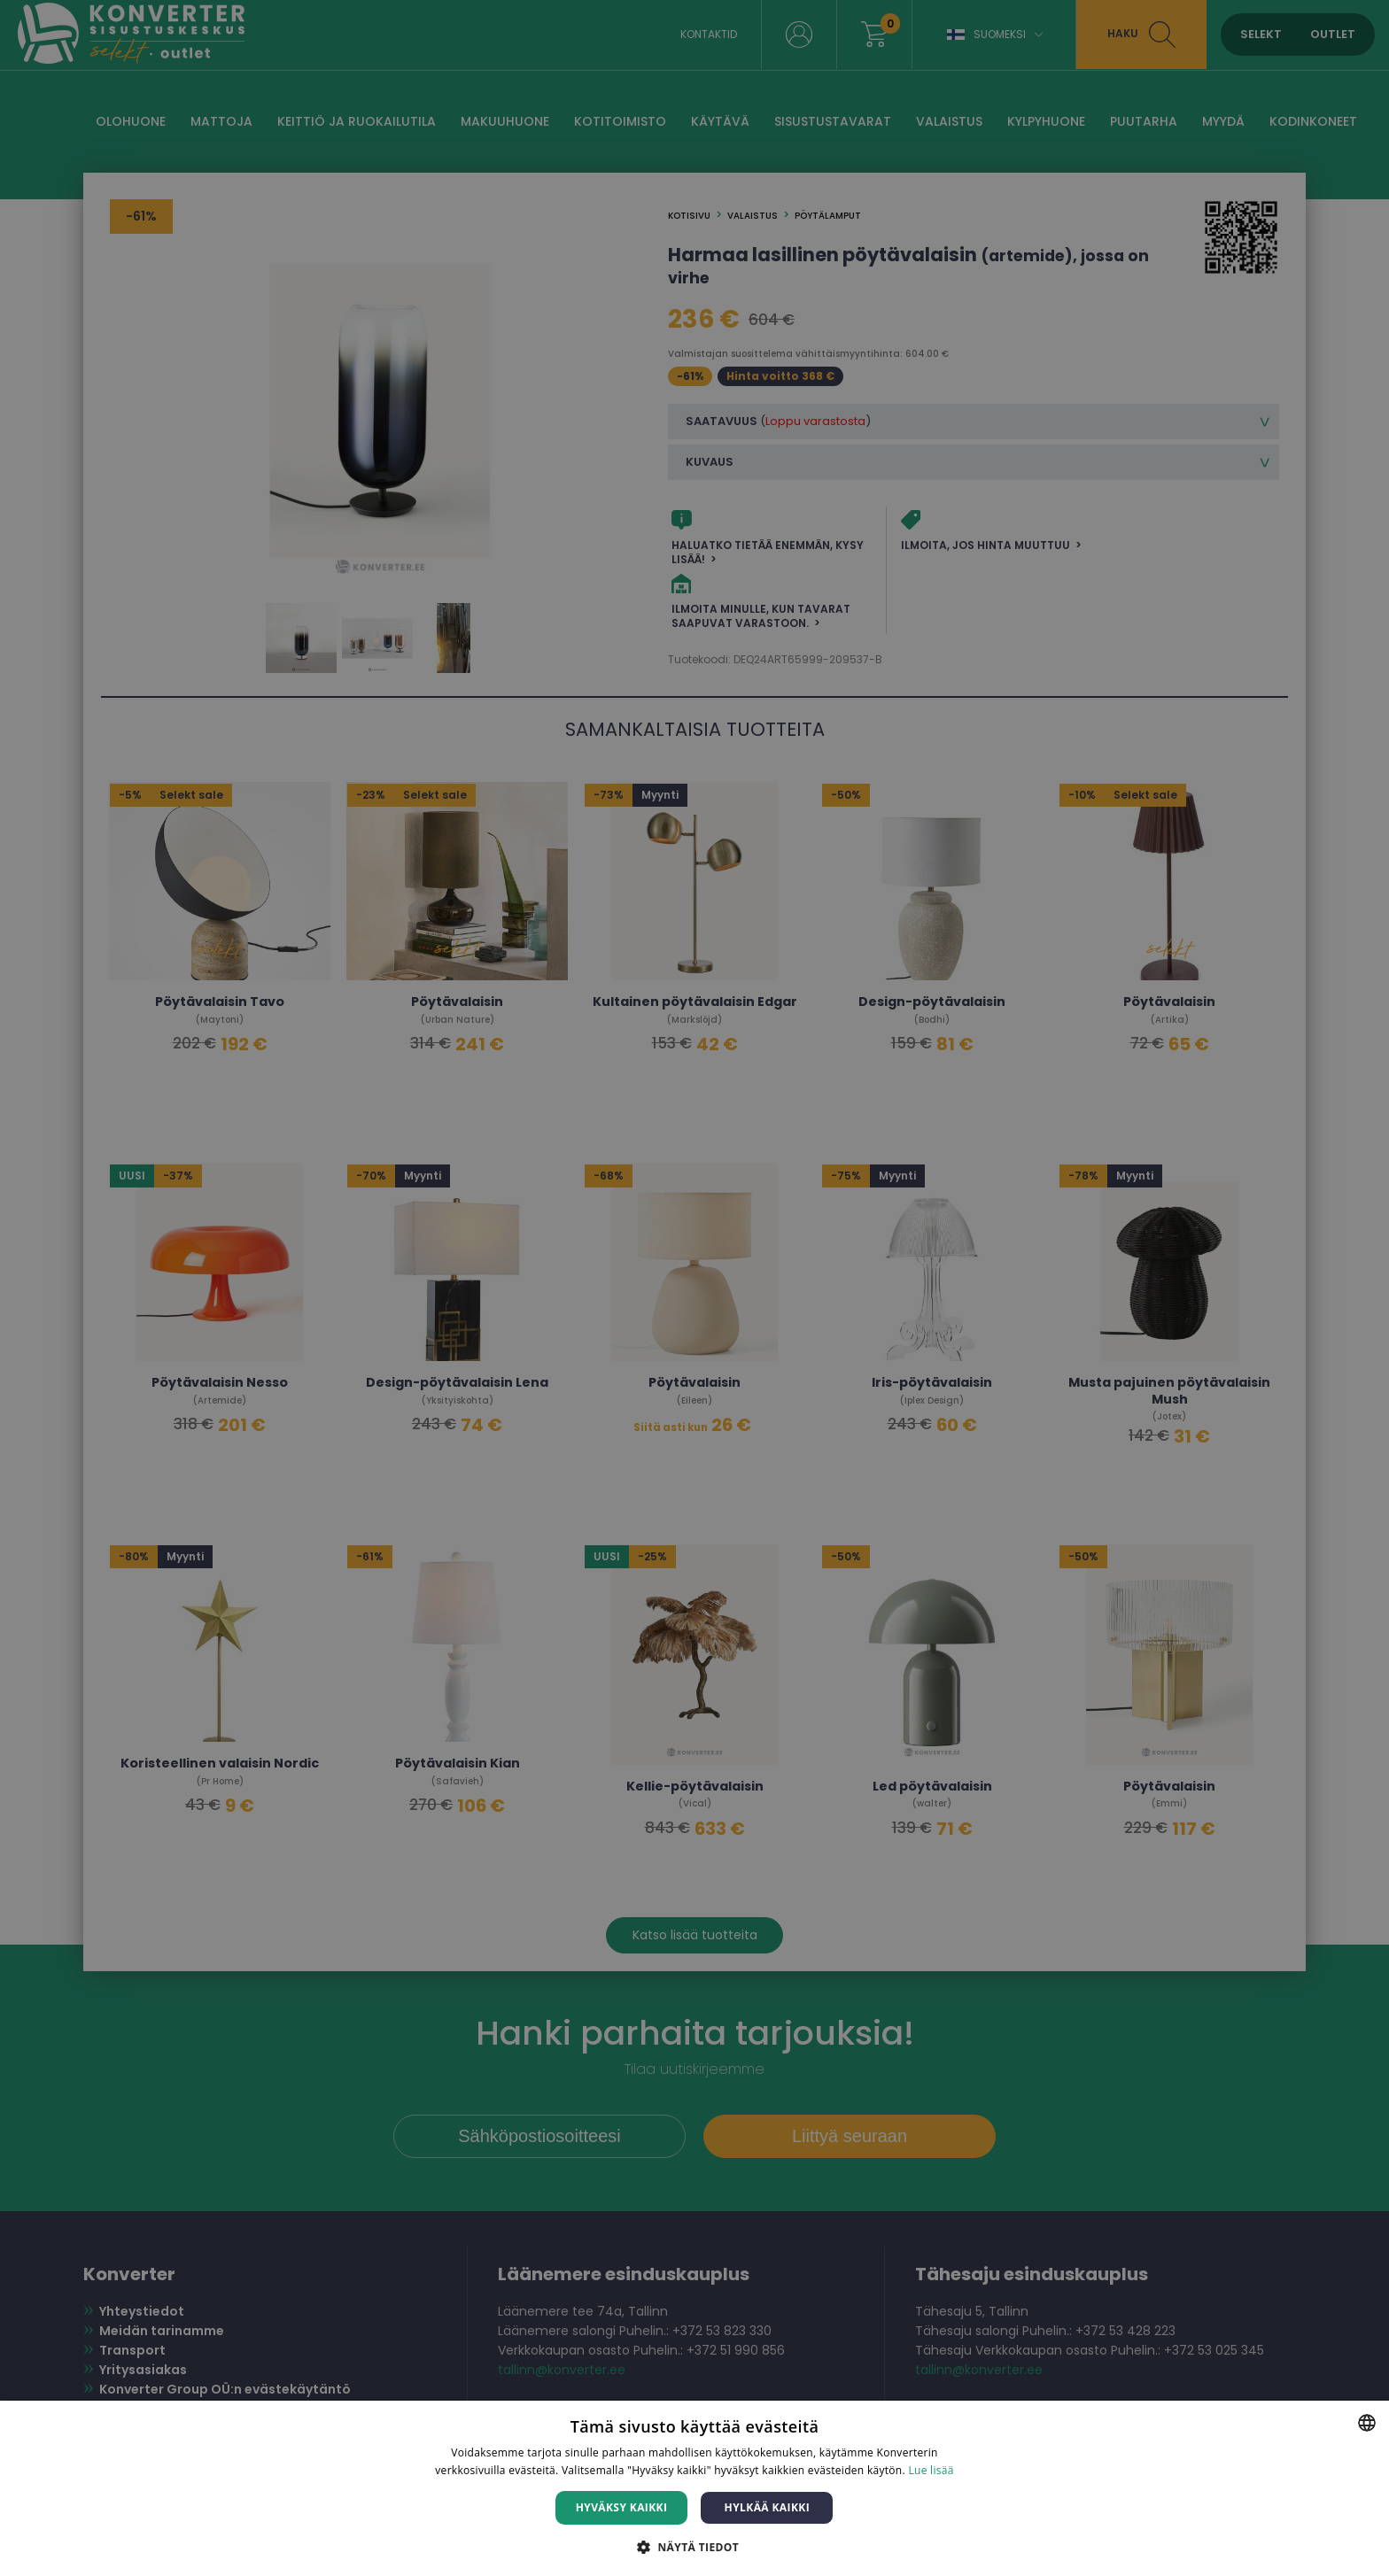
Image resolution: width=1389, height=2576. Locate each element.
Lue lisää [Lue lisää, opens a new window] (930, 2470)
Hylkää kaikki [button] (767, 2507)
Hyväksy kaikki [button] (622, 2507)
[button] (694, 2546)
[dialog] (694, 1288)
